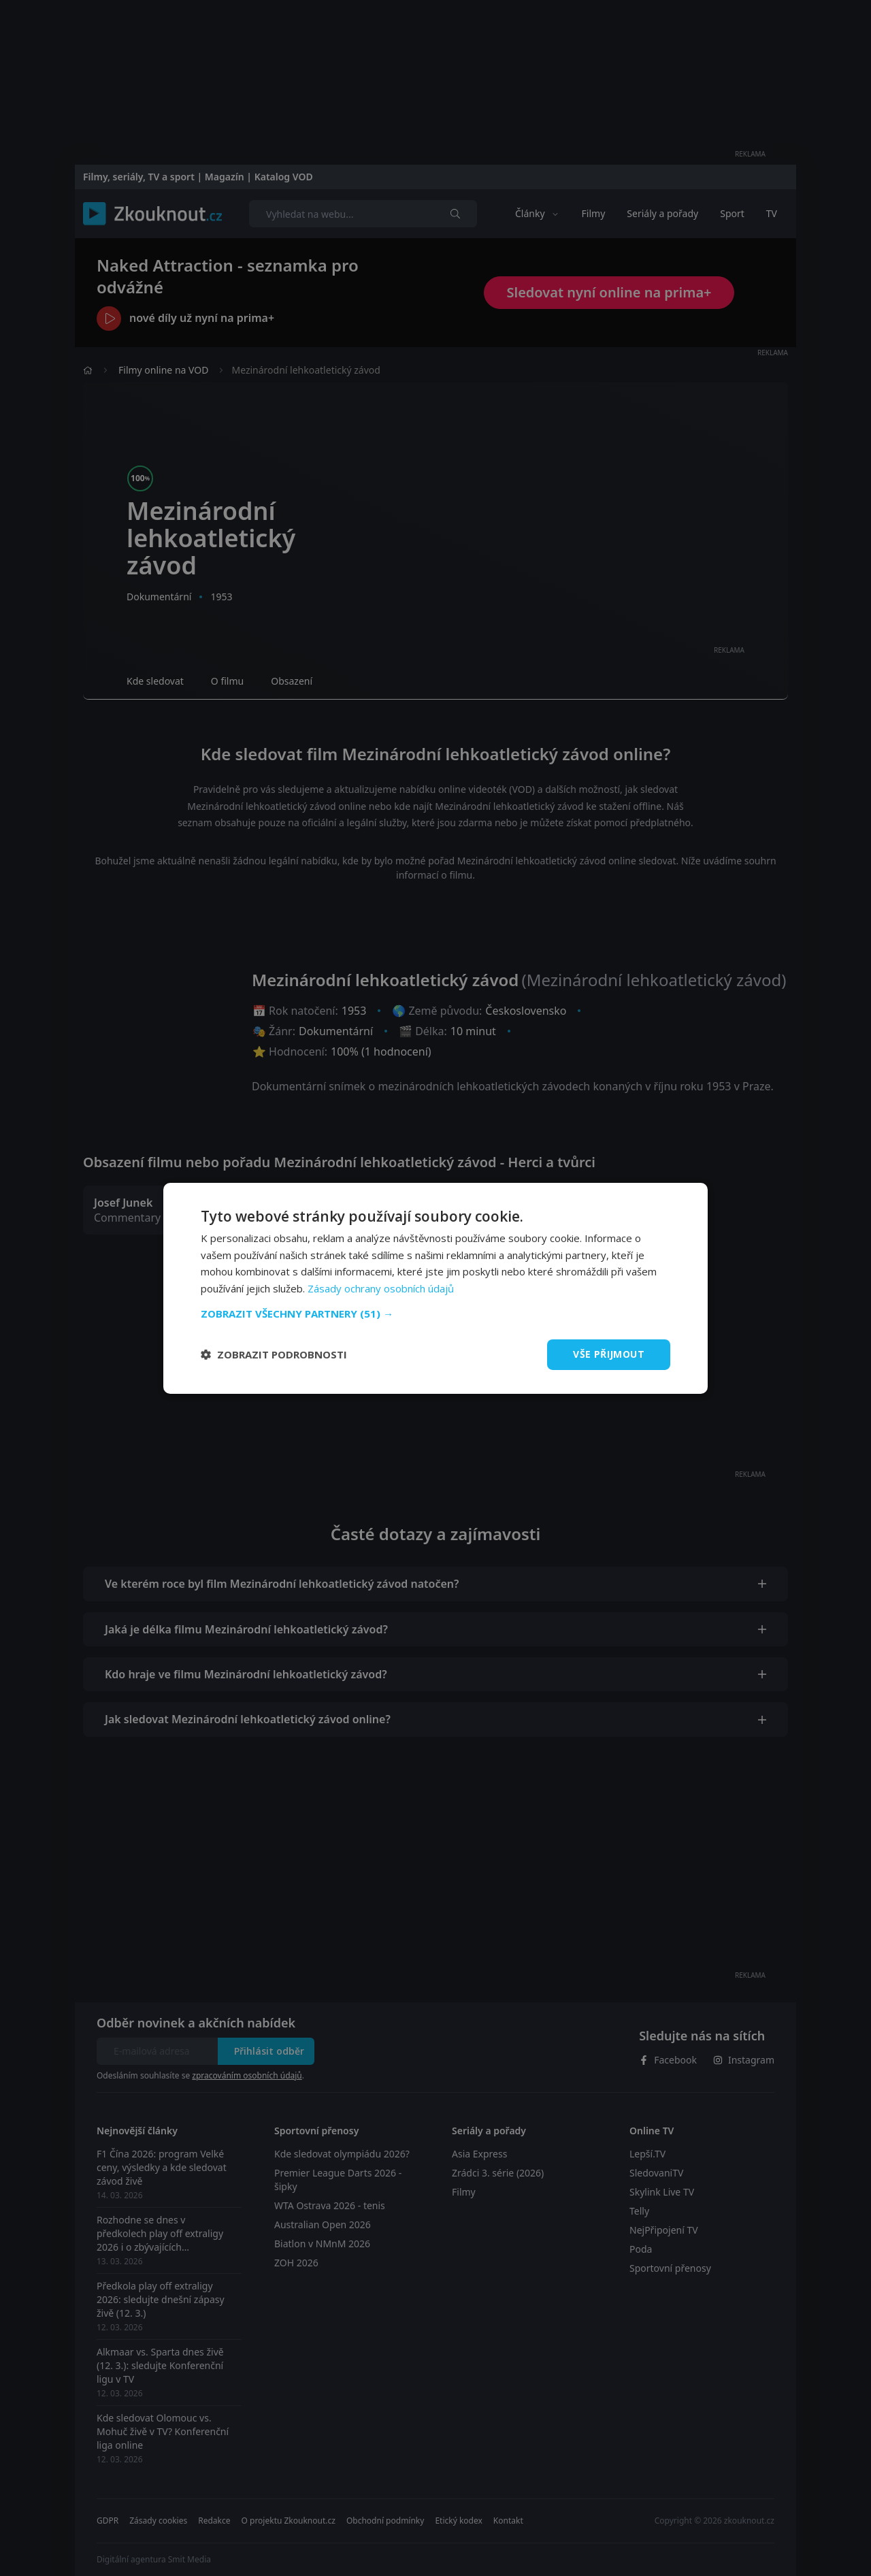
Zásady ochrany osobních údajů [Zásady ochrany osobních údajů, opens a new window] (381, 1288)
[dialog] (435, 1287)
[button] (435, 1313)
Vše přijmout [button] (608, 1354)
